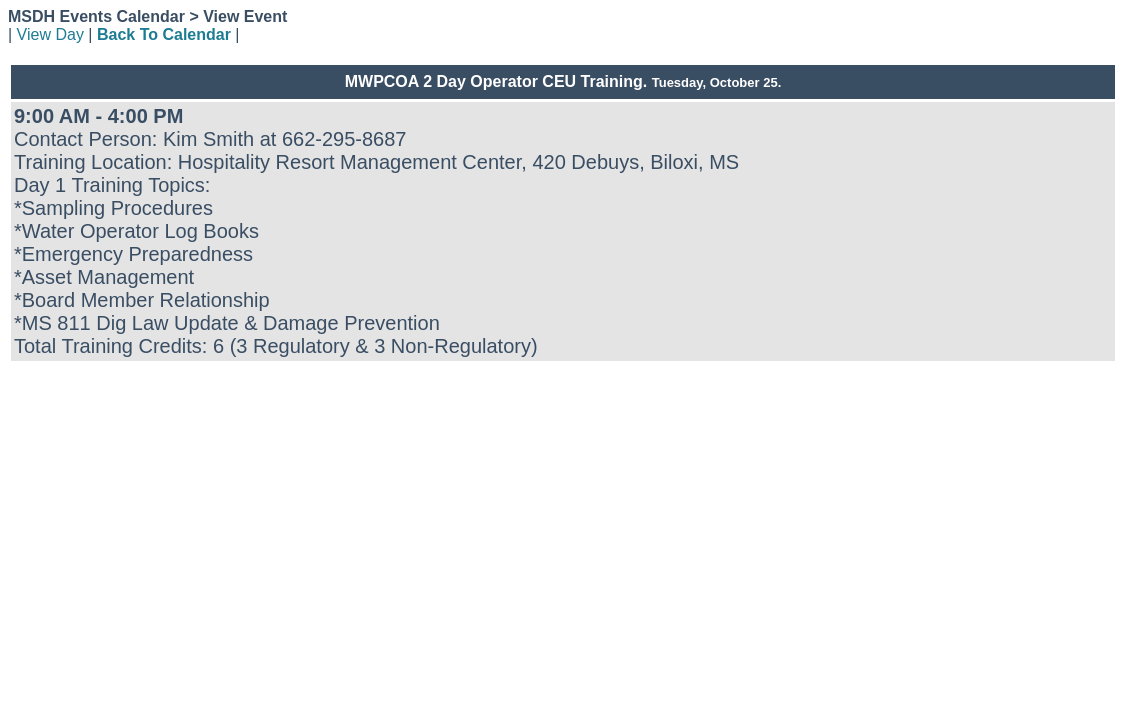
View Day (50, 34)
